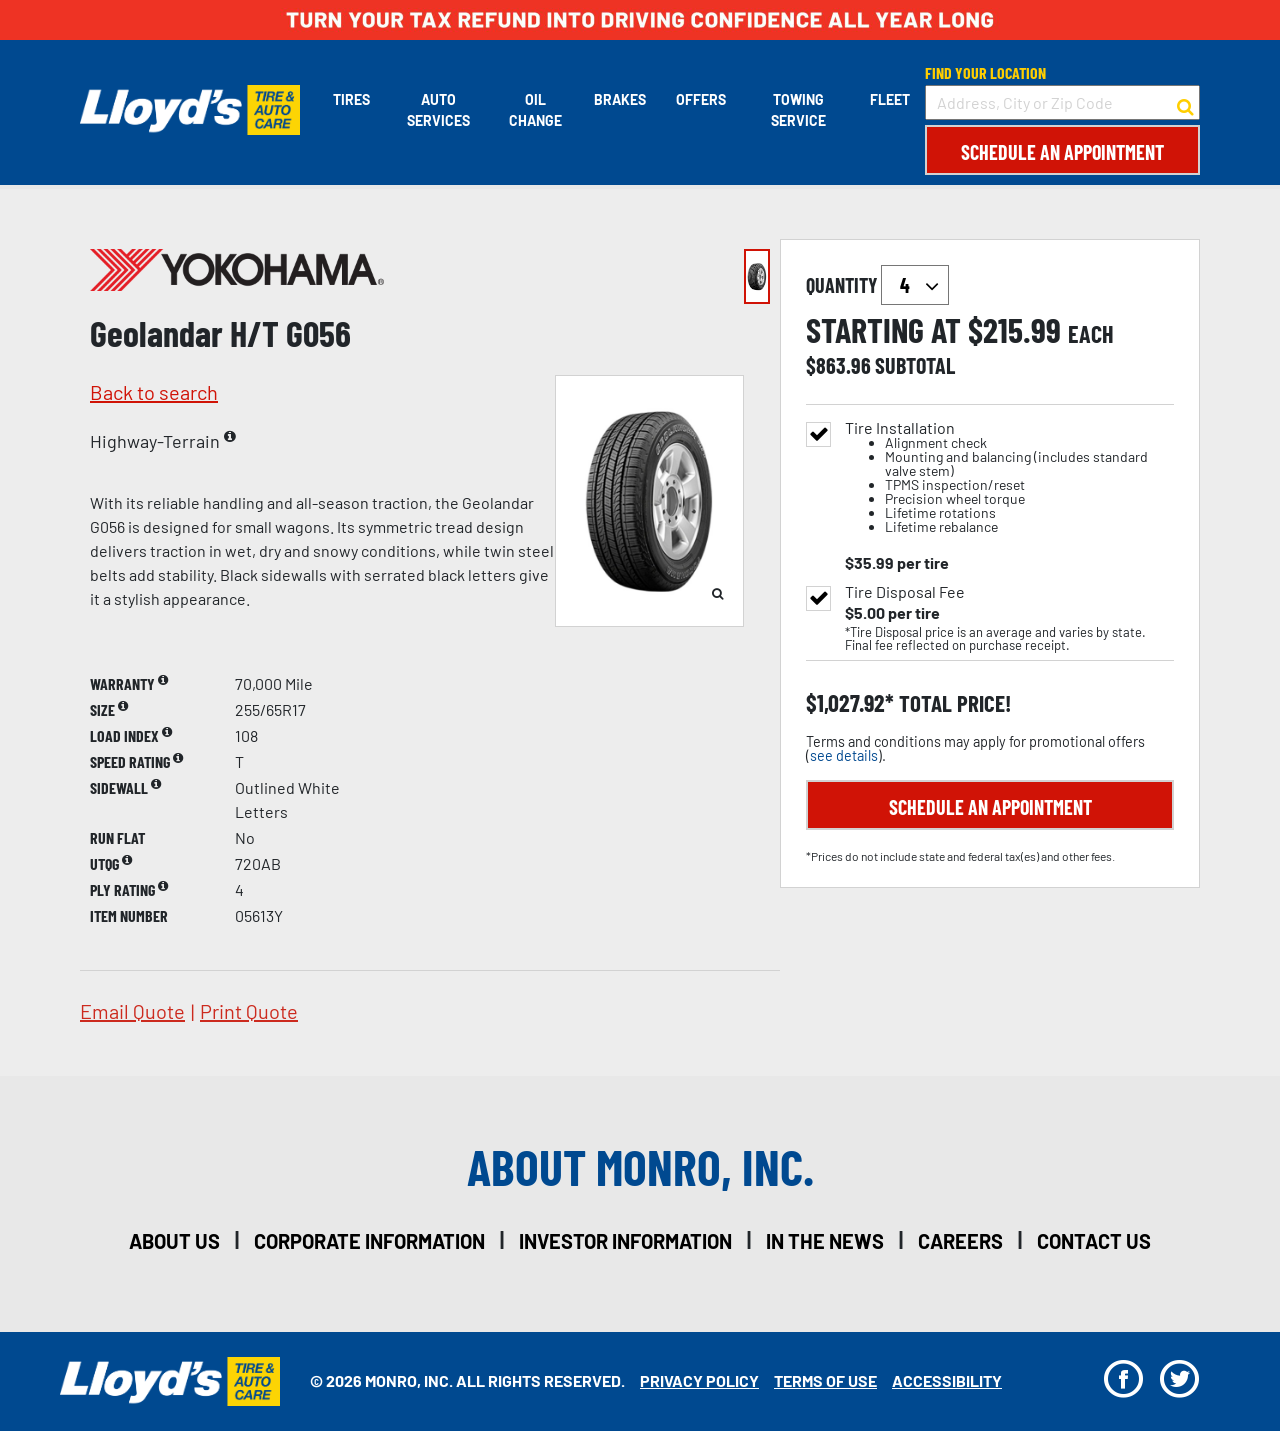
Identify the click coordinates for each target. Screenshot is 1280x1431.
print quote (249, 1011)
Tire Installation (1009, 477)
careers (960, 1241)
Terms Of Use (825, 1380)
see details (844, 755)
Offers (701, 99)
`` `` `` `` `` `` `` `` (915, 285)
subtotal (915, 365)
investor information (625, 1241)
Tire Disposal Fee (905, 592)
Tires (351, 99)
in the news (825, 1241)
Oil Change (535, 110)
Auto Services (438, 110)
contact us (1094, 1241)
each (1091, 334)
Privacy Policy (699, 1380)
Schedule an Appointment (1062, 152)
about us (174, 1241)
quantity (877, 285)
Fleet (890, 99)
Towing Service (798, 110)
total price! (952, 703)
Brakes (620, 99)
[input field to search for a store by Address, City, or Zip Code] (1062, 102)
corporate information (369, 1241)
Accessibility (947, 1380)
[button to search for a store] (1185, 103)
